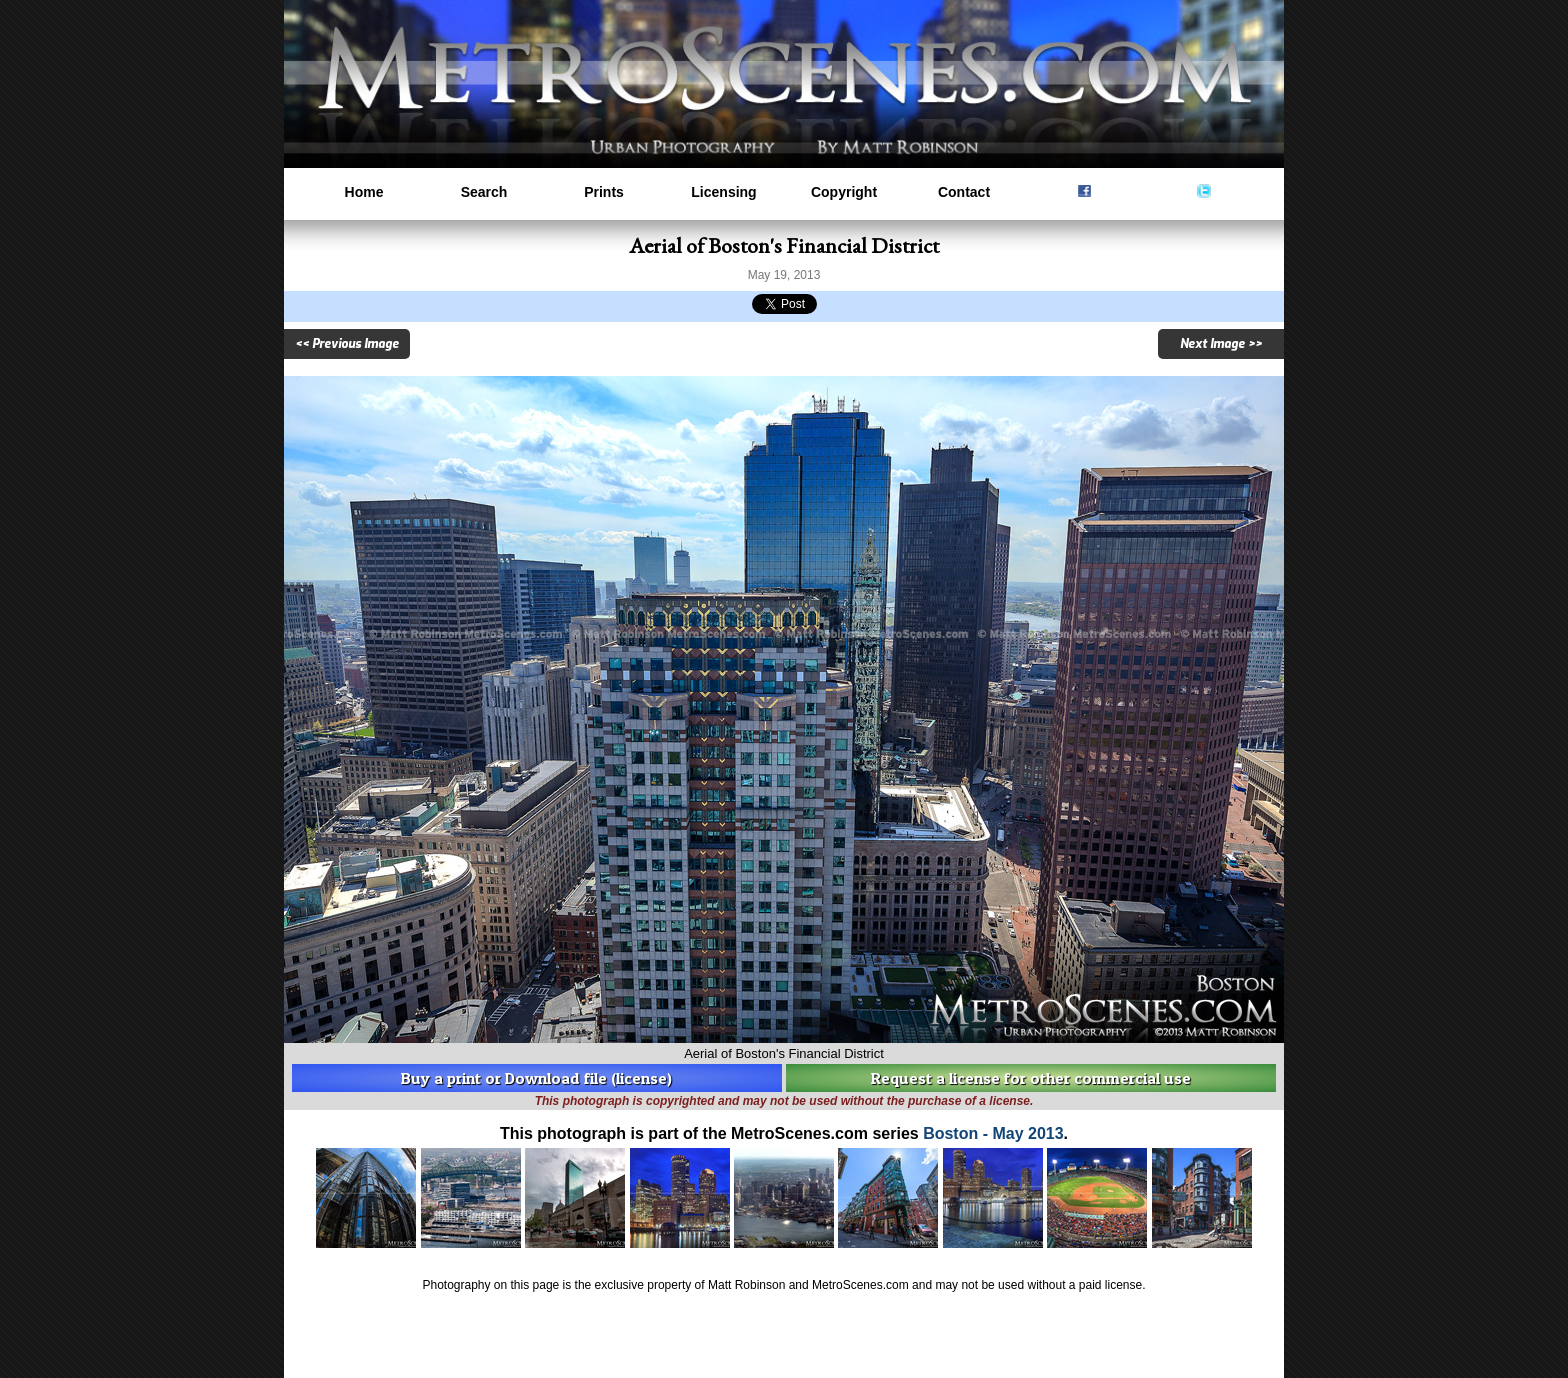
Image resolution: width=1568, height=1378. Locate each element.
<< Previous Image (347, 344)
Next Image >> (1221, 344)
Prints (604, 192)
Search (484, 192)
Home (364, 192)
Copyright (844, 192)
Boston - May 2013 (993, 1133)
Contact (964, 192)
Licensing (723, 192)
